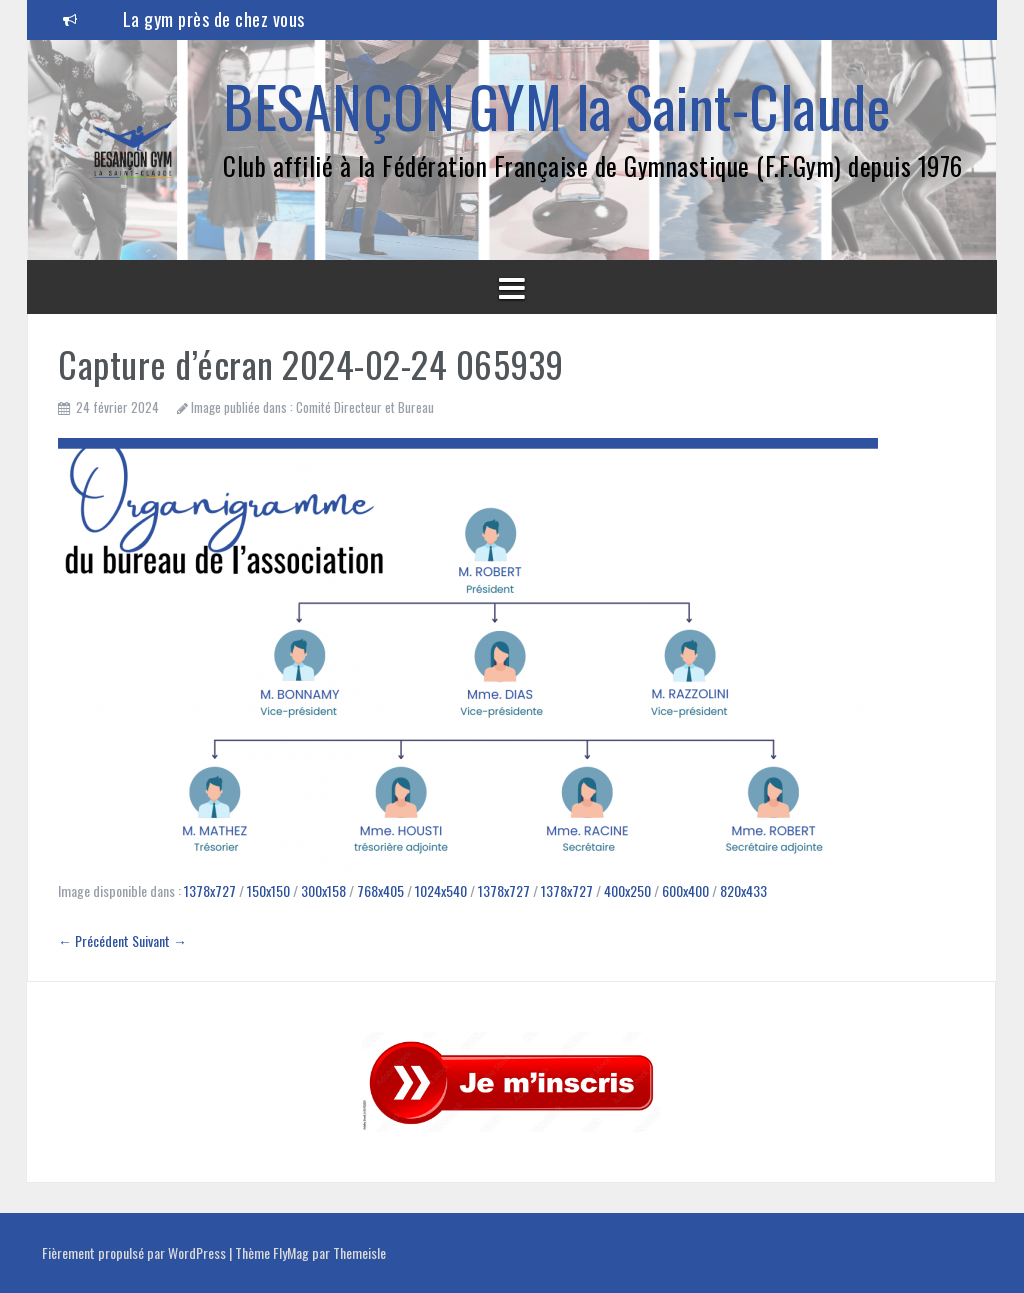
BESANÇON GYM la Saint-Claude (556, 105)
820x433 (743, 890)
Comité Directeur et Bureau (365, 407)
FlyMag (291, 1252)
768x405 (380, 890)
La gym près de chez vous (214, 19)
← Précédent (93, 940)
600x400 (685, 890)
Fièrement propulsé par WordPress (135, 1252)
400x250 (627, 890)
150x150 (268, 890)
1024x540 (441, 890)
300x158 (323, 890)
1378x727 (210, 890)
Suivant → (159, 940)
